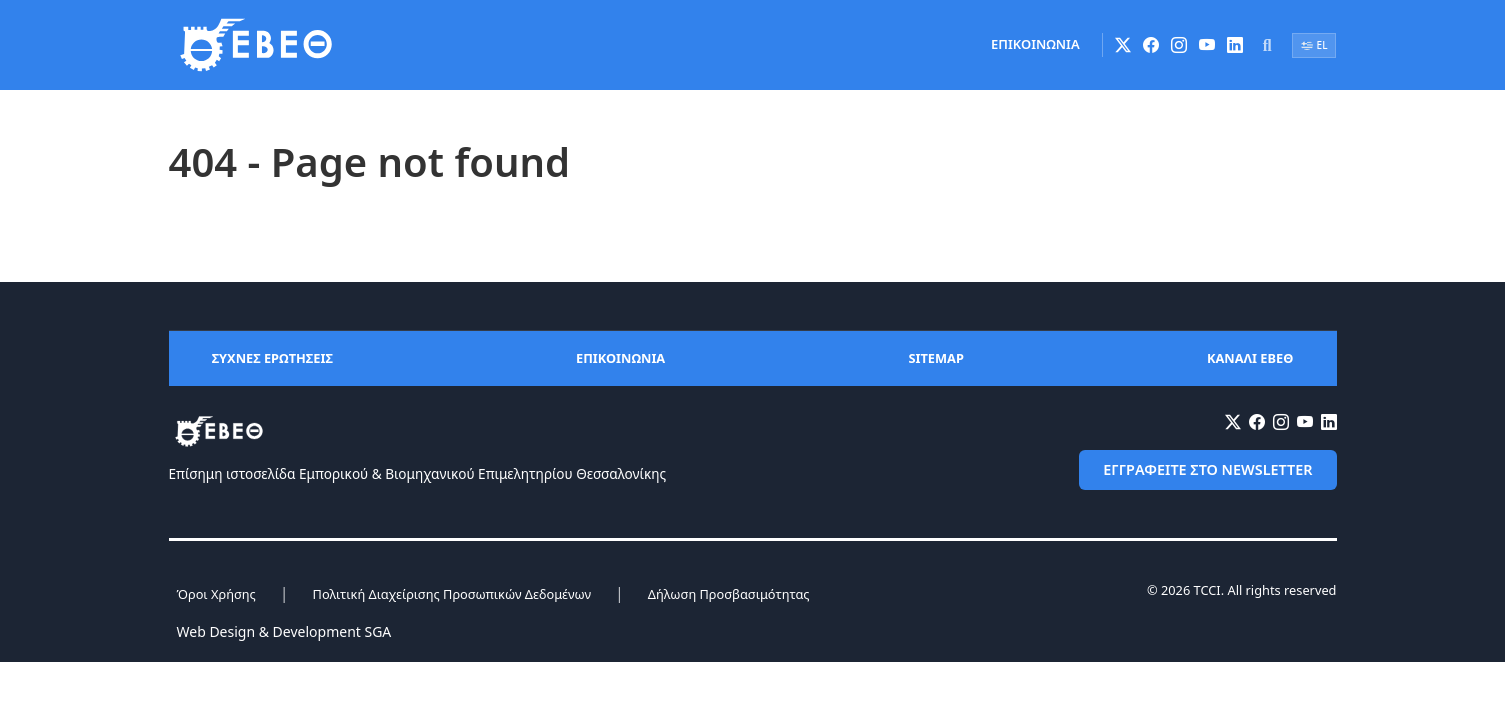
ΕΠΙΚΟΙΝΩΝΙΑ (1035, 44)
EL (1314, 45)
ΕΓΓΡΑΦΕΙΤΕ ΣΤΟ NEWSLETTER (1207, 469)
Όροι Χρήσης (216, 594)
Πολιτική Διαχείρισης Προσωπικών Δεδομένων (452, 594)
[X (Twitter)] (1123, 45)
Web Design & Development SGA (284, 631)
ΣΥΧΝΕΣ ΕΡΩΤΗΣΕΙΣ (272, 358)
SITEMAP (935, 358)
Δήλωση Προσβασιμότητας (729, 594)
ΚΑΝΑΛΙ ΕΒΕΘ (1250, 358)
